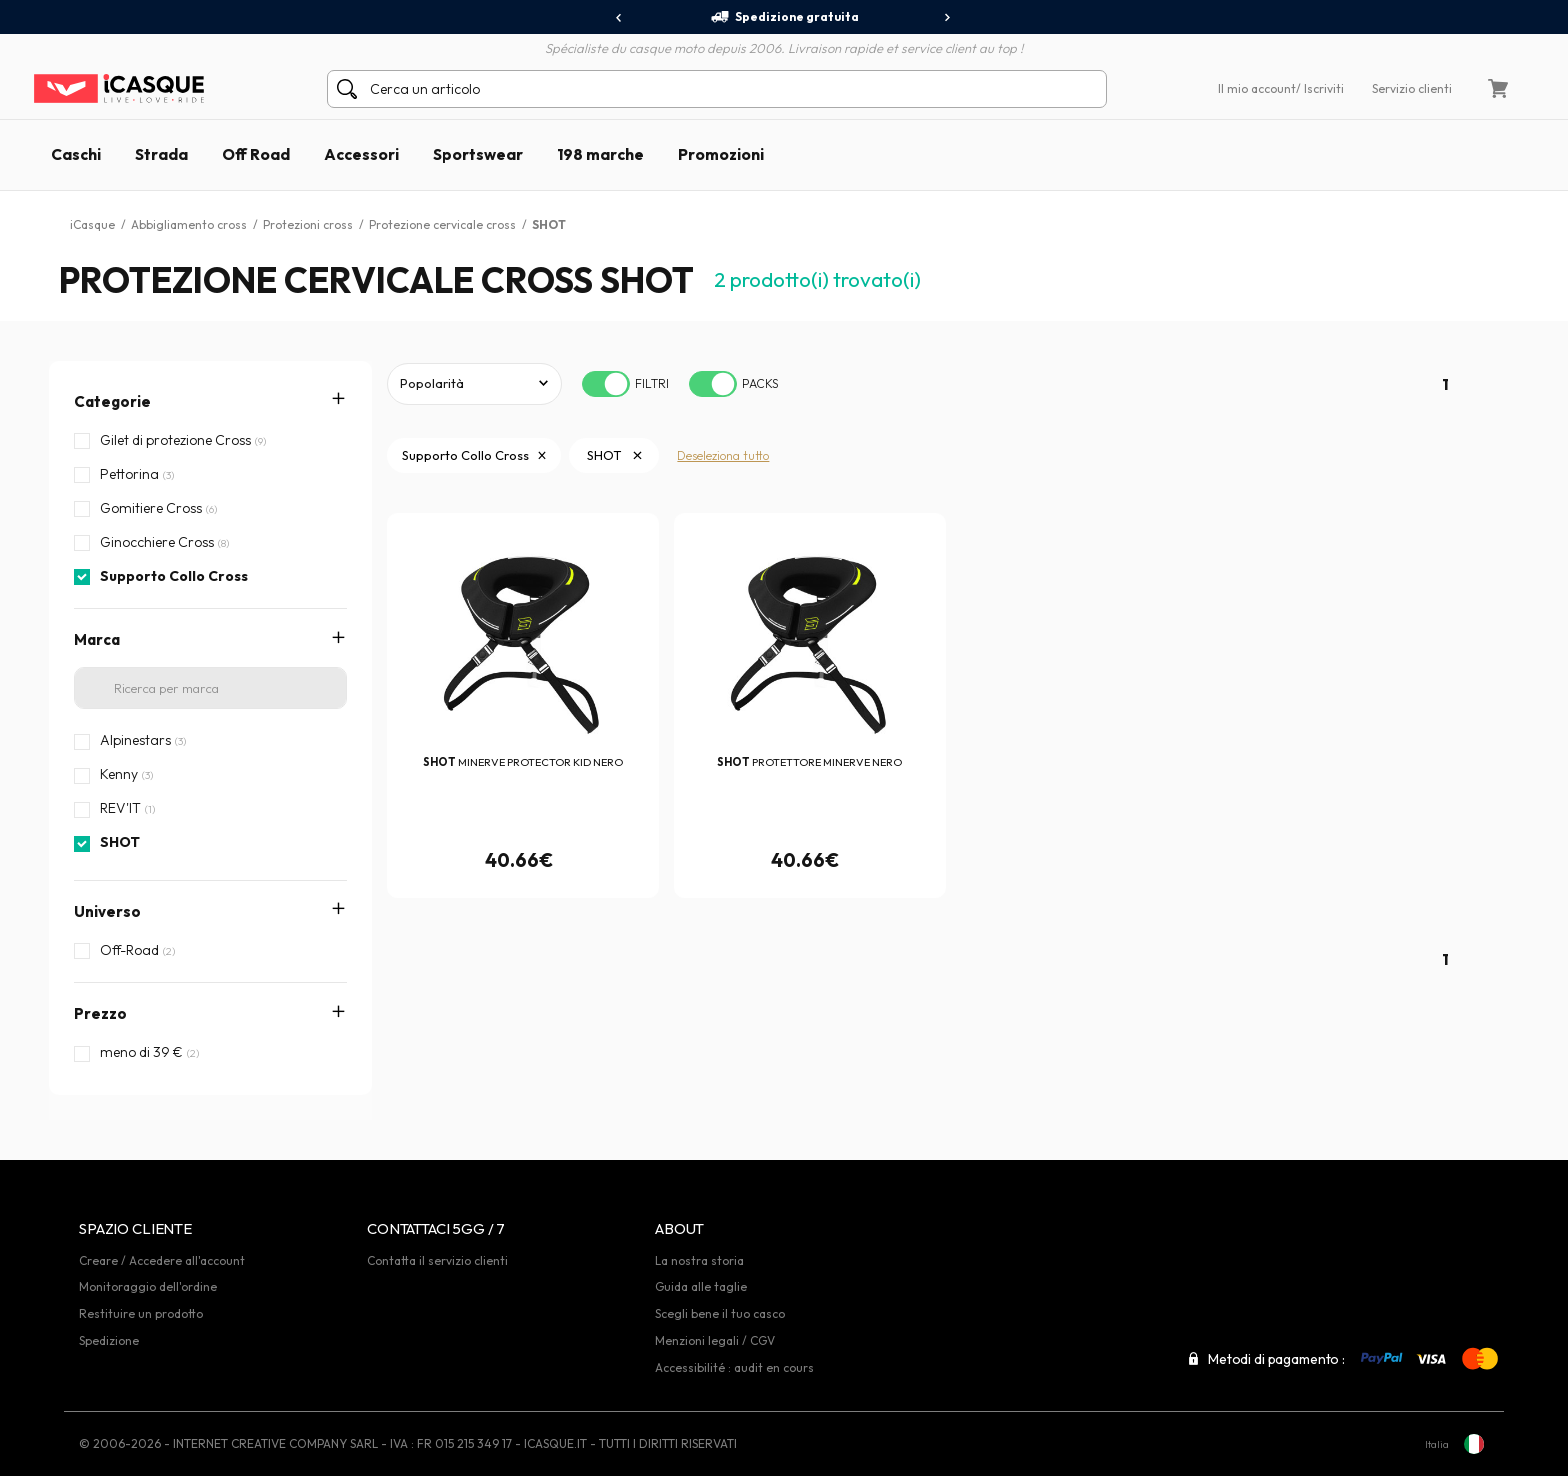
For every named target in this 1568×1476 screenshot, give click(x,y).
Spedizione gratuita (784, 17)
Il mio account (1257, 88)
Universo (107, 911)
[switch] (606, 384)
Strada (161, 154)
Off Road (256, 154)
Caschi (76, 154)
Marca (97, 639)
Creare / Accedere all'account (162, 1260)
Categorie (112, 401)
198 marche (600, 154)
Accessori (361, 154)
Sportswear (478, 154)
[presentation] (619, 18)
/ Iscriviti (1320, 88)
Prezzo (100, 1013)
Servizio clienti (1412, 88)
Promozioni (721, 154)
